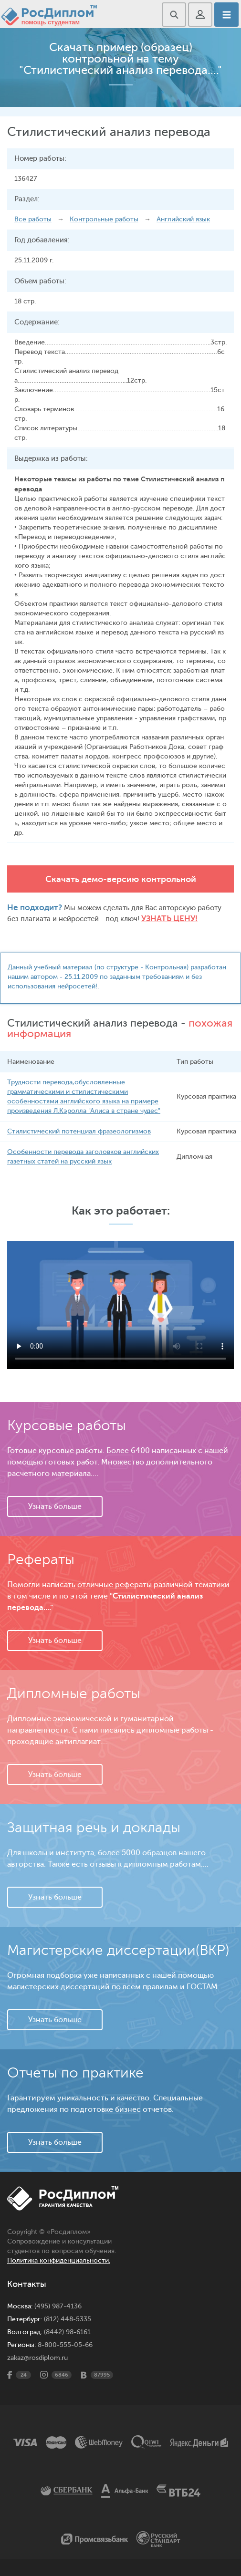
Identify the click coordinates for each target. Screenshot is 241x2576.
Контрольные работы (104, 219)
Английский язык (183, 219)
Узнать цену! (169, 918)
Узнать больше (55, 1506)
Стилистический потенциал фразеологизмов (79, 1131)
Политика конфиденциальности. (58, 2260)
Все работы (33, 219)
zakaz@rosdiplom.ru (37, 2357)
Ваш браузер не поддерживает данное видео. (120, 1305)
